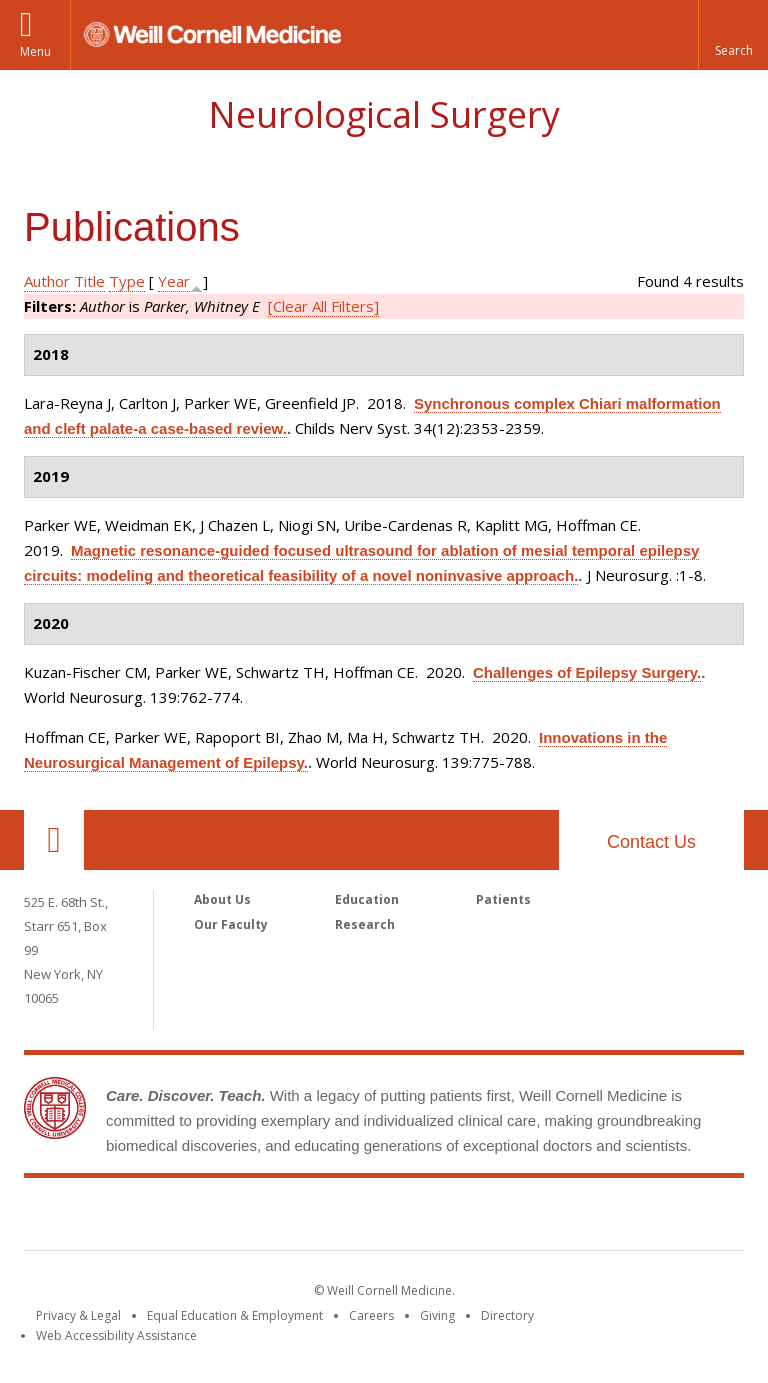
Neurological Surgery (384, 114)
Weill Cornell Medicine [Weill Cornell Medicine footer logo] (384, 1218)
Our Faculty (231, 924)
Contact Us (651, 842)
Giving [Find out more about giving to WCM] (437, 1315)
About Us (222, 899)
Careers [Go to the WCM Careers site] (371, 1315)
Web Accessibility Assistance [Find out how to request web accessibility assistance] (116, 1335)
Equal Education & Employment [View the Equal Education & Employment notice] (235, 1315)
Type (127, 281)
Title (89, 281)
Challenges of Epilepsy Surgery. (587, 672)
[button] (733, 35)
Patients (503, 899)
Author (47, 281)
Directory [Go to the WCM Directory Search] (507, 1315)
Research (365, 924)
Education (367, 899)
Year (174, 281)
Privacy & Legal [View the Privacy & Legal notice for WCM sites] (78, 1315)
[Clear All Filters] (323, 306)
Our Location (54, 840)
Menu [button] (35, 51)
